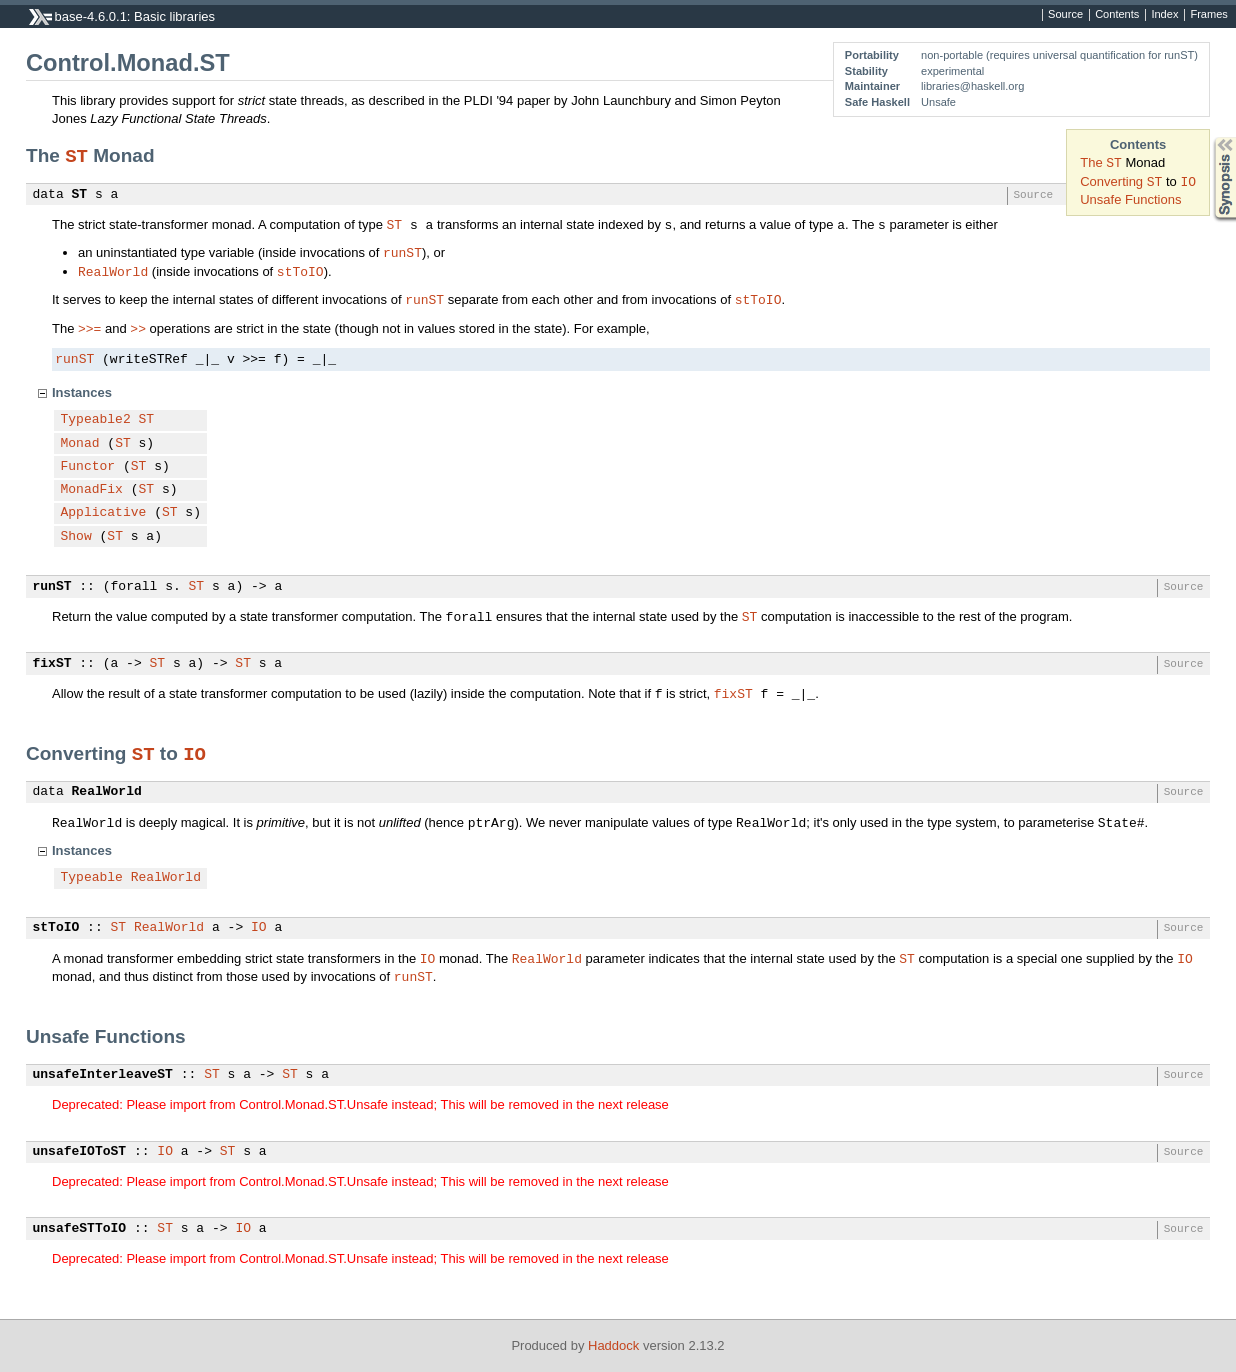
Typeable (92, 878)
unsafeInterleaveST (103, 1075)
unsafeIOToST (80, 1152)
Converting (1113, 181)
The (1093, 162)
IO (1188, 181)
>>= (89, 328)
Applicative (104, 513)
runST (402, 252)
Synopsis (1209, 137)
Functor (88, 467)
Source (1065, 15)
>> (138, 328)
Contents (1117, 15)
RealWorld (113, 271)
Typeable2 (96, 420)
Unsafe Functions (1130, 199)
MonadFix (92, 490)
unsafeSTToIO (80, 1229)
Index (1164, 15)
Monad (80, 444)
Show (76, 537)
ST (1114, 162)
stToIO (300, 271)
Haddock (613, 1345)
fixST (52, 664)
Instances (82, 392)
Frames (1208, 15)
